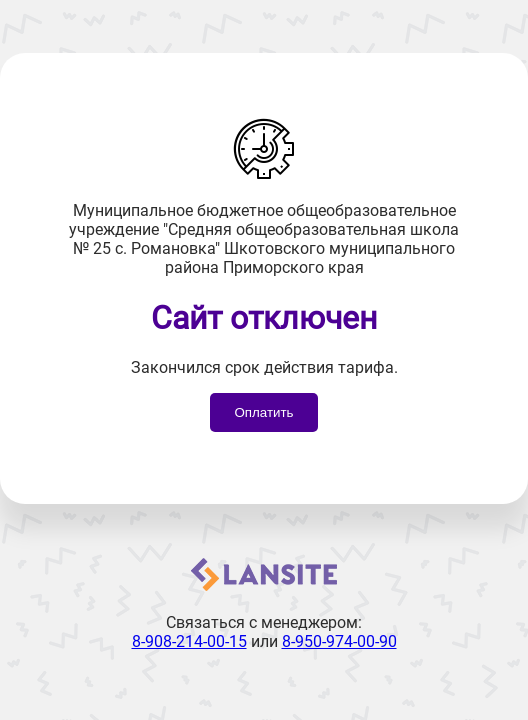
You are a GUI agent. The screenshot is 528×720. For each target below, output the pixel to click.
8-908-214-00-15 (189, 641)
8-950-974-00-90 (339, 641)
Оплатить (263, 412)
